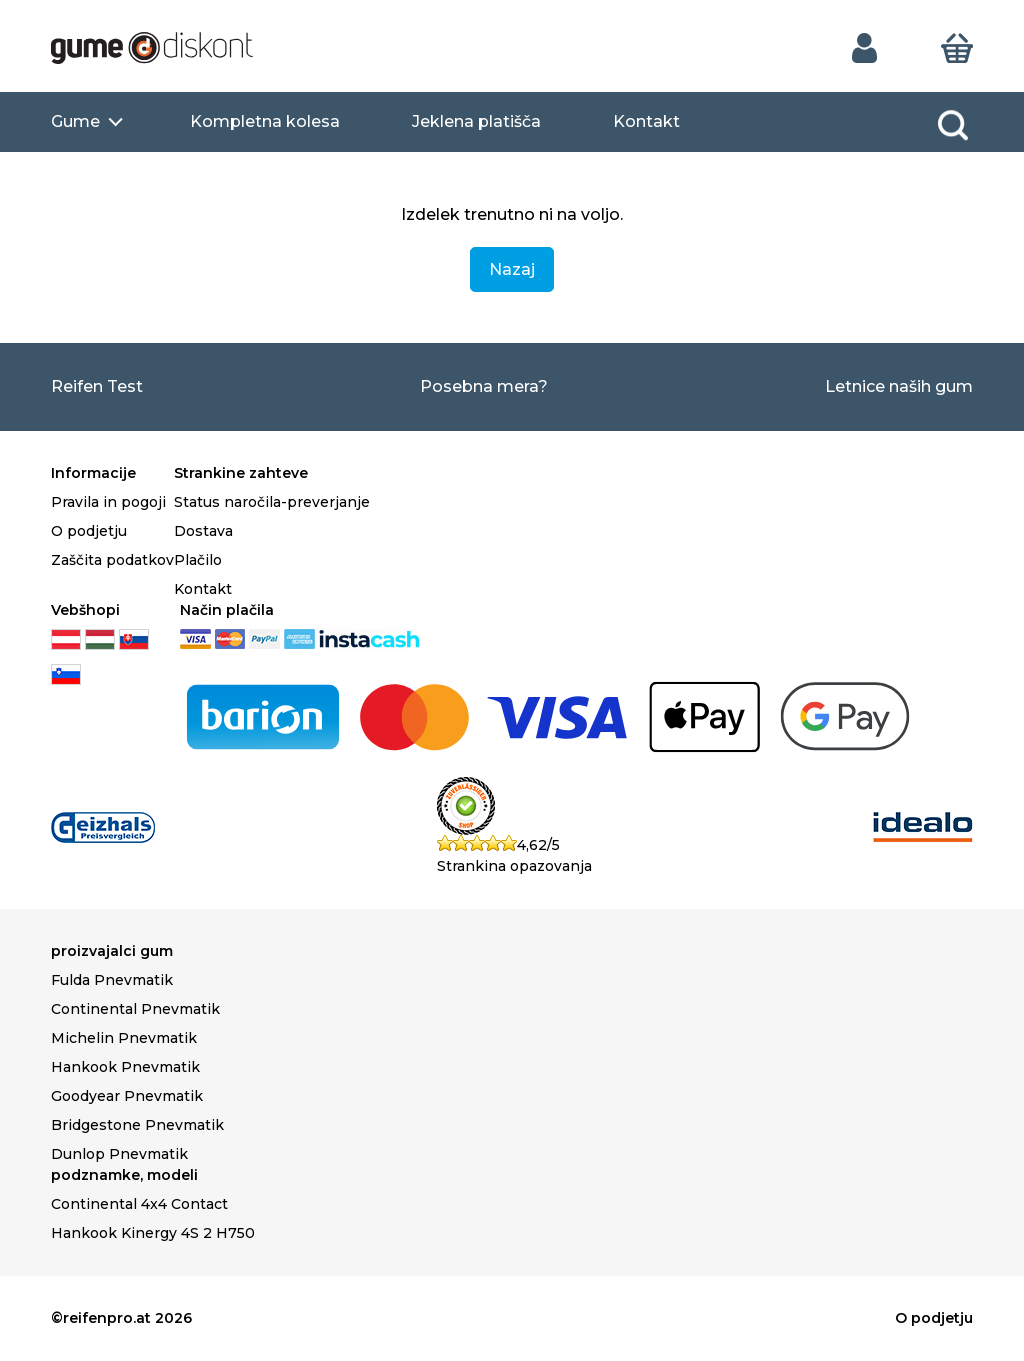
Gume (75, 121)
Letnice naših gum (899, 386)
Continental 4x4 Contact (139, 1204)
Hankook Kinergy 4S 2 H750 (153, 1233)
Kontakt (646, 121)
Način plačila (227, 610)
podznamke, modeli (124, 1175)
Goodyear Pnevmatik (127, 1096)
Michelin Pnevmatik (124, 1038)
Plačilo (198, 560)
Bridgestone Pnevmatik (137, 1125)
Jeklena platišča (476, 121)
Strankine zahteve (241, 473)
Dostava (203, 531)
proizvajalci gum (112, 951)
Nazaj (512, 269)
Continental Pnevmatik (135, 1009)
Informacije (93, 473)
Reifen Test (97, 386)
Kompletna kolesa (265, 121)
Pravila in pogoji (108, 502)
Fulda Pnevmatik (112, 980)
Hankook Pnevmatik (125, 1067)
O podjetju (89, 531)
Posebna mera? (484, 386)
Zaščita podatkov (112, 560)
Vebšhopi (85, 610)
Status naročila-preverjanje (272, 502)
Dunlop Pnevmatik (119, 1154)
